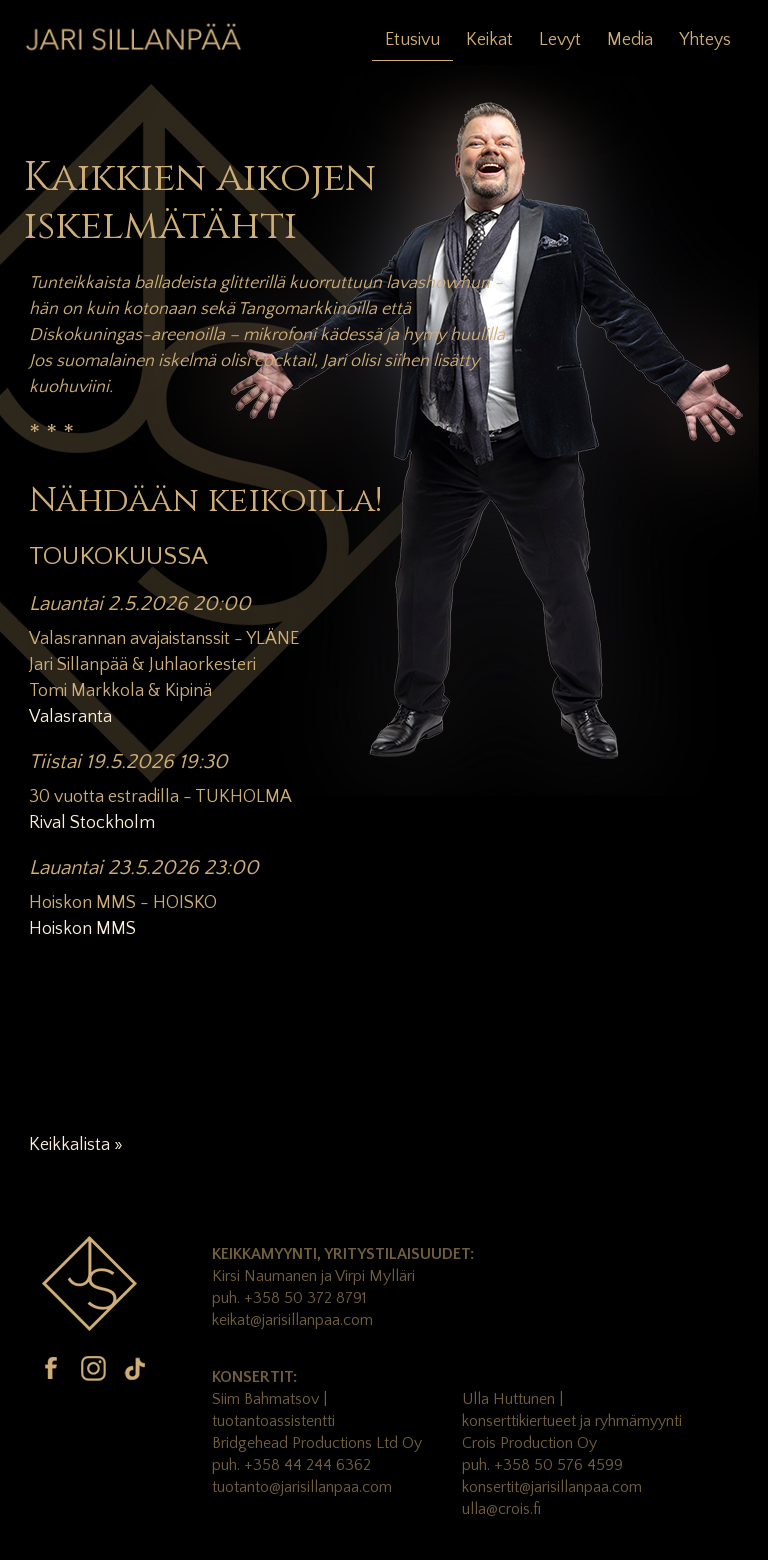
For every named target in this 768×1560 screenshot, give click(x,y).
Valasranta (70, 717)
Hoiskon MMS (82, 929)
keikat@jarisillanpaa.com (292, 1320)
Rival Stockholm (92, 823)
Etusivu (412, 40)
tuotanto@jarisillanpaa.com (302, 1487)
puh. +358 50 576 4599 (542, 1465)
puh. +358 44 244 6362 (291, 1465)
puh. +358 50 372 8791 (289, 1298)
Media (630, 40)
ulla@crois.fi (501, 1509)
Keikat (489, 40)
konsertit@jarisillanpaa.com (552, 1487)
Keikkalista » (76, 1145)
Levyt (560, 40)
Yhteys (705, 40)
